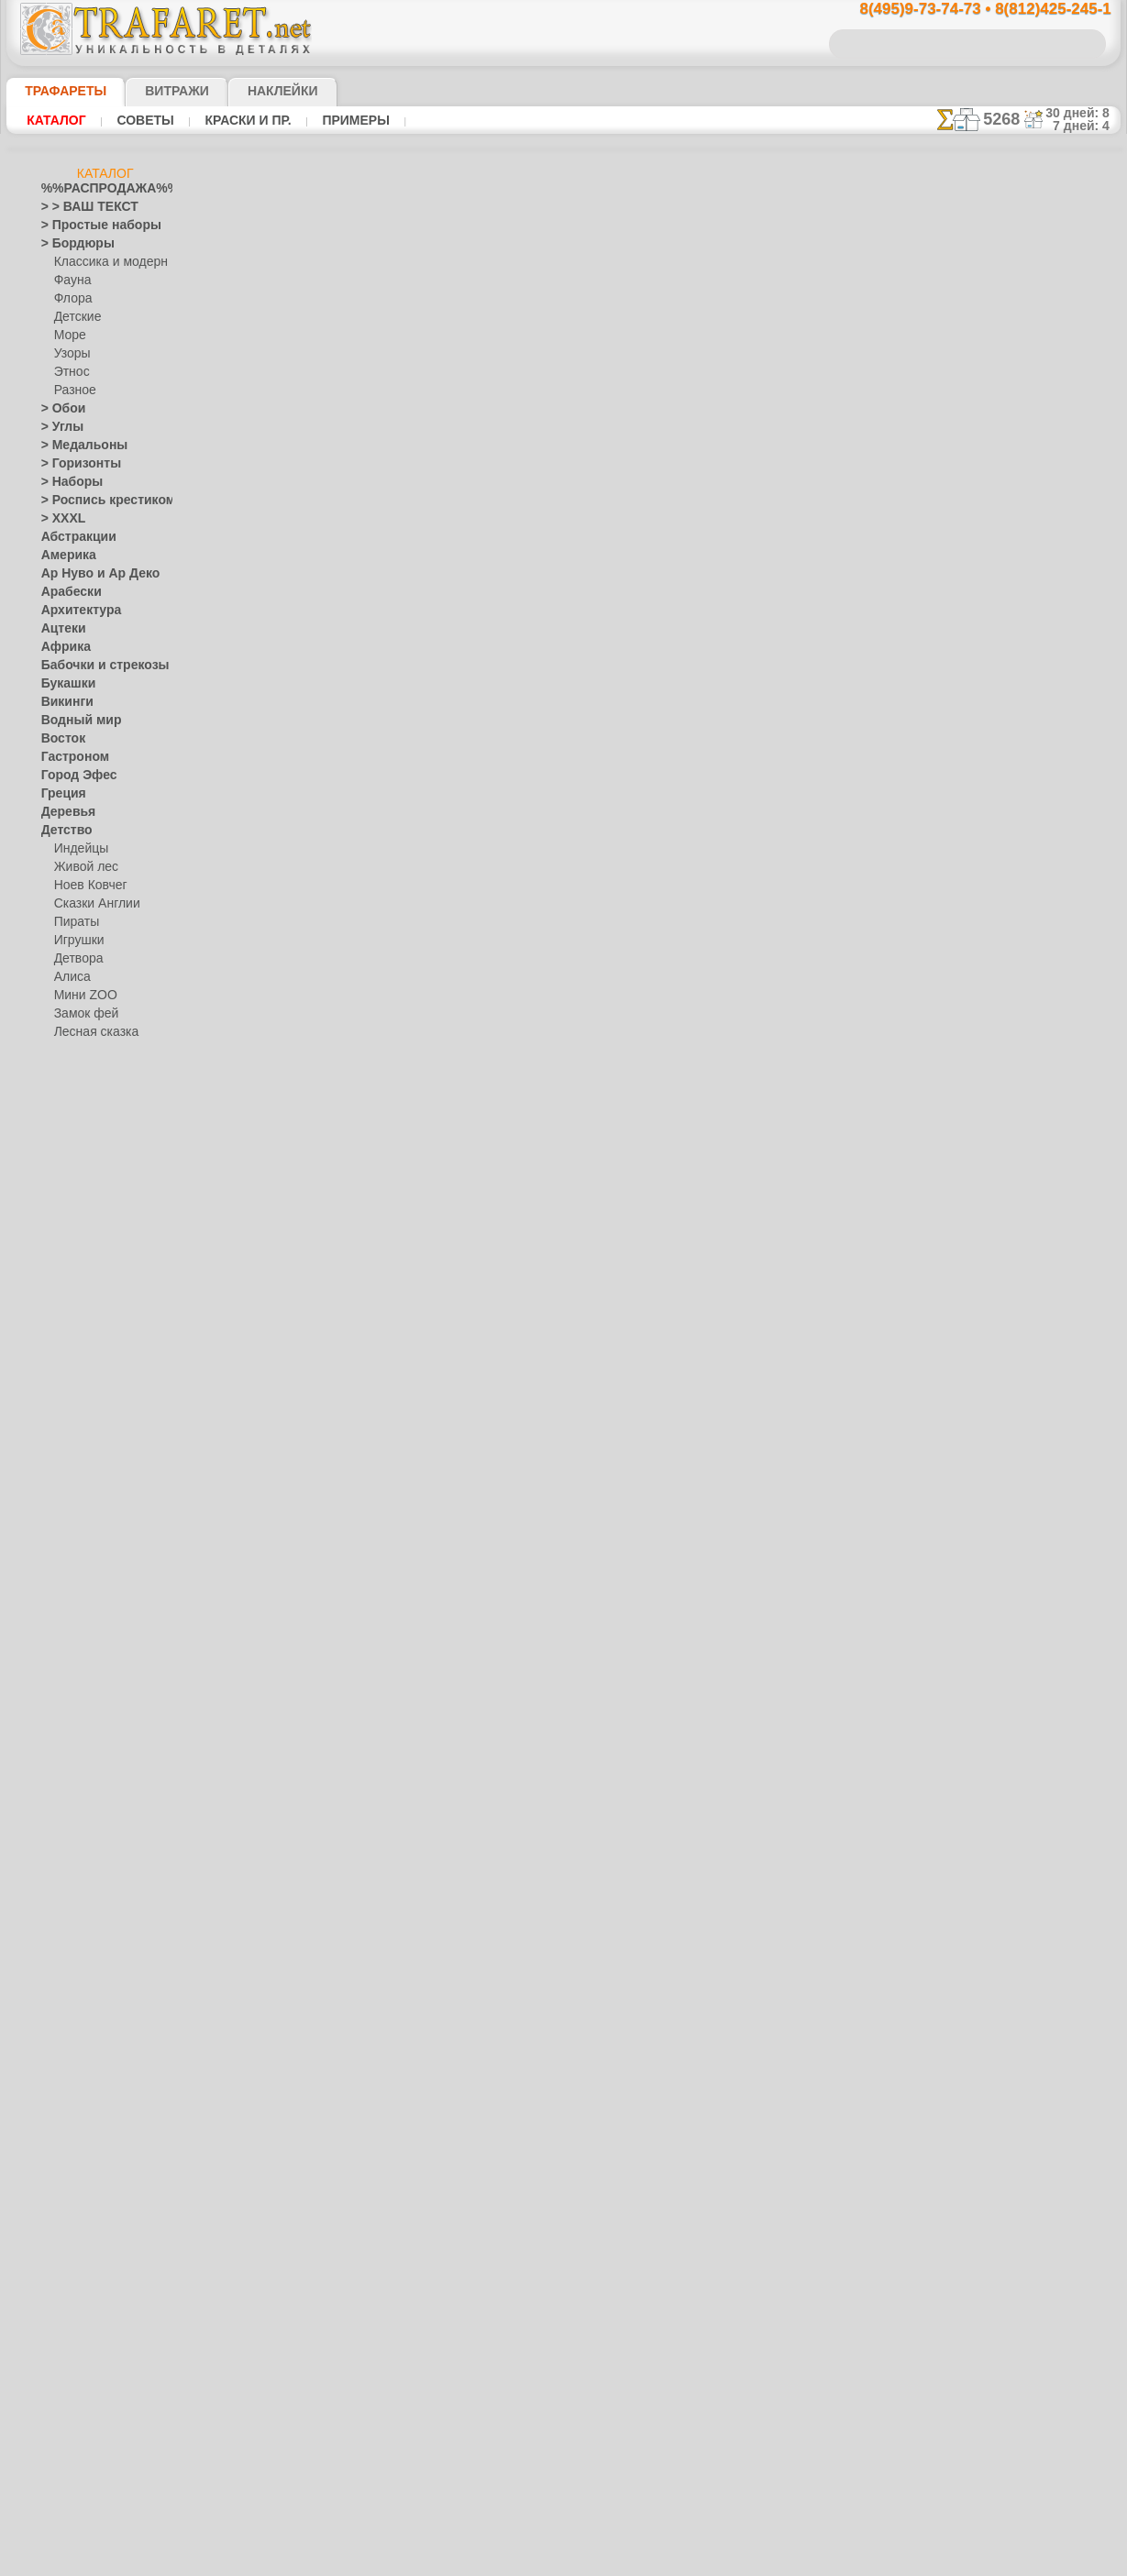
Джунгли (64, 1087)
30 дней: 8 (1083, 113)
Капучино (66, 1270)
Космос (61, 1344)
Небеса (60, 1729)
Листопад (66, 1417)
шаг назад (564, 800)
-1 (494, 800)
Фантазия (67, 2077)
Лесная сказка (91, 1032)
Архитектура (74, 610)
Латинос (63, 1380)
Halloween (80, 1820)
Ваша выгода (311, 539)
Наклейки (250, 91)
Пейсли (60, 1747)
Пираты (74, 922)
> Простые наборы (89, 225)
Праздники (70, 1802)
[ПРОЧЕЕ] (80, 2315)
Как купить (432, 539)
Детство (62, 830)
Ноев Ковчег (86, 885)
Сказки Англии (92, 904)
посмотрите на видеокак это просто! (1029, 889)
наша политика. (656, 2561)
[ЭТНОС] (77, 2297)
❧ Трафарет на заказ (97, 2352)
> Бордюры (69, 244)
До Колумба (73, 1124)
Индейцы (78, 849)
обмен (650, 1181)
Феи (51, 2095)
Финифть (78, 1637)
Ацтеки (59, 629)
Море (68, 335)
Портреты (67, 1784)
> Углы (58, 427)
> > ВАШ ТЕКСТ (78, 207)
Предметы (68, 1875)
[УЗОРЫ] (78, 2279)
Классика (66, 1307)
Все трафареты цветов (562, 840)
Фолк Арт (79, 1674)
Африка (61, 647)
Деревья (62, 812)
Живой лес (82, 867)
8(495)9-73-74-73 (469, 1022)
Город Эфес (71, 775)
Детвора (76, 959)
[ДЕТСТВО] (83, 2205)
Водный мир (73, 720)
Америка (64, 555)
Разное (72, 390)
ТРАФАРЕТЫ (57, 91)
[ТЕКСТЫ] (79, 2260)
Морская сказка (96, 1050)
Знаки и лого (74, 1215)
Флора (71, 299)
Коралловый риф (86, 1325)
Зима (55, 1197)
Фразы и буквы (81, 2114)
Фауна (71, 280)
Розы (54, 1949)
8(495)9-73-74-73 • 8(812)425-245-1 (965, 9)
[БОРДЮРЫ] (87, 2187)
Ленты (57, 1399)
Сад (51, 1967)
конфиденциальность (516, 1181)
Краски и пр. (231, 120)
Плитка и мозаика (89, 1765)
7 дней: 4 (1087, 125)
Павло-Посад (89, 1582)
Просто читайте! (1028, 969)
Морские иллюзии (89, 1454)
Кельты (60, 1289)
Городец (75, 1545)
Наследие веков (83, 1710)
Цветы (58, 2150)
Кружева (64, 1362)
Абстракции (72, 537)
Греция (59, 794)
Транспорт (68, 2040)
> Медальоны (76, 445)
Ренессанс (67, 1912)
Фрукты (61, 2132)
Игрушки (77, 940)
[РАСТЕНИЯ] (87, 2242)
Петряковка (85, 1600)
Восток (59, 739)
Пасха (70, 1857)
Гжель (69, 1527)
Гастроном (69, 757)
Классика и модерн (104, 262)
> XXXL (59, 519)
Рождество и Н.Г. (98, 1839)
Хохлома (77, 1655)
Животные (69, 1179)
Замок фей (82, 1014)
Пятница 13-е (75, 1894)
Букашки (63, 684)
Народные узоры (85, 1490)
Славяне (63, 2004)
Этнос (69, 372)
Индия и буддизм (86, 1252)
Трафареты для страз (97, 2334)
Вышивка (79, 1509)
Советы (136, 120)
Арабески (66, 592)
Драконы (65, 1142)
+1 (632, 800)
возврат (602, 1181)
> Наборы (66, 482)
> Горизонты (73, 464)
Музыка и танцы (84, 1472)
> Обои (58, 409)
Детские (75, 317)
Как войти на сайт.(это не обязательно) (105, 2454)
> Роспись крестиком (95, 500)
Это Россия (83, 1692)
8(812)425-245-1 (688, 1022)
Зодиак (60, 1234)
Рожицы (62, 1930)
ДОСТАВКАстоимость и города (1028, 808)
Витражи (154, 91)
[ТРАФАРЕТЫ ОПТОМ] (100, 2169)
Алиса (70, 977)
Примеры (330, 120)
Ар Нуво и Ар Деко (89, 574)
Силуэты (63, 1985)
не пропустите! (1028, 1120)
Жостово (78, 1564)
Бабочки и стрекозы (93, 665)
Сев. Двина (83, 1619)
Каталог (54, 120)
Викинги (62, 702)
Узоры (71, 354)
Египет (58, 1160)
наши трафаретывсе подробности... (1029, 1048)
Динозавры (71, 1105)
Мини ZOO (82, 995)
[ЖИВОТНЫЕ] (91, 2224)
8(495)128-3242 (580, 1022)
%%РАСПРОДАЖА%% (100, 189)
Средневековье (80, 2022)
